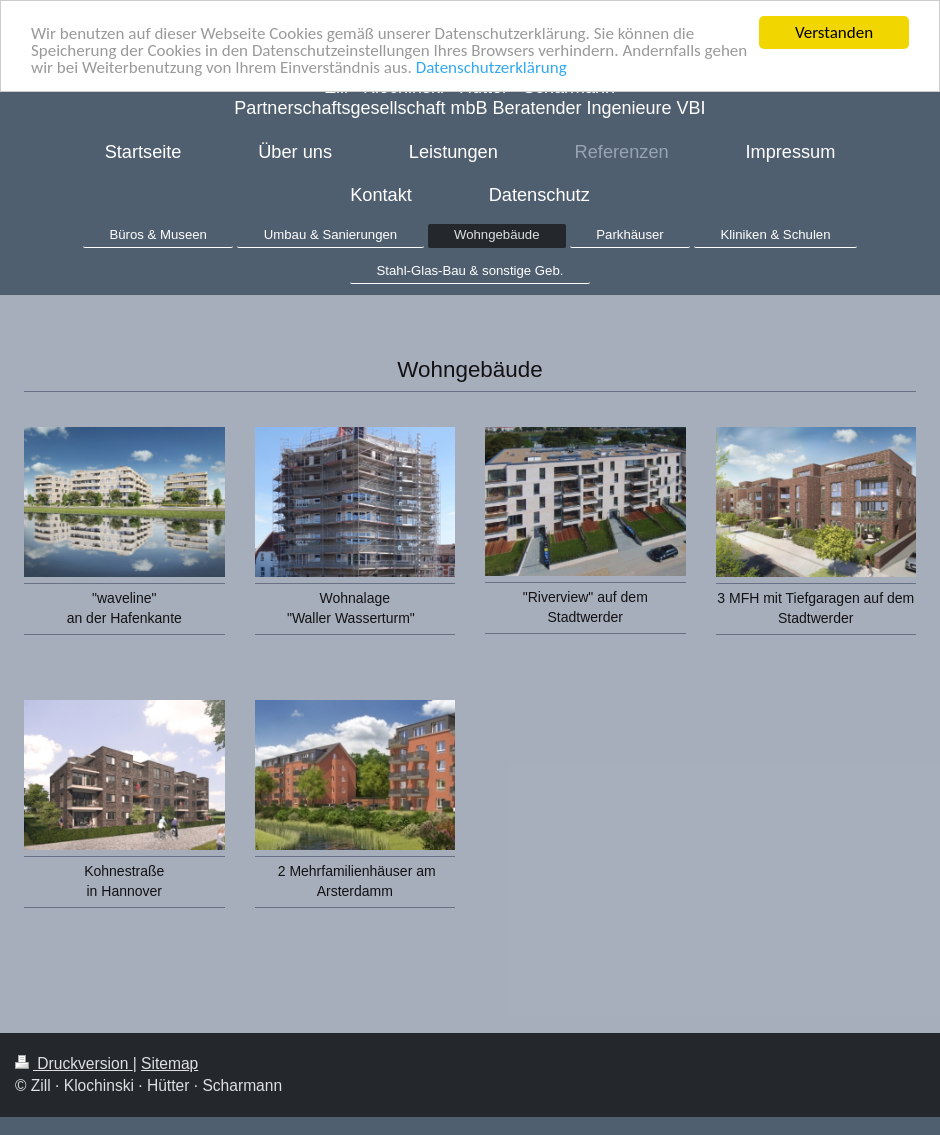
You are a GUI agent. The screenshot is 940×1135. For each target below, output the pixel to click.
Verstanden (834, 32)
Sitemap (169, 1063)
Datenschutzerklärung (491, 66)
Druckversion (74, 1063)
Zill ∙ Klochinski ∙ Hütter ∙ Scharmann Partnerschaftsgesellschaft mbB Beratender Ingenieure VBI (469, 97)
